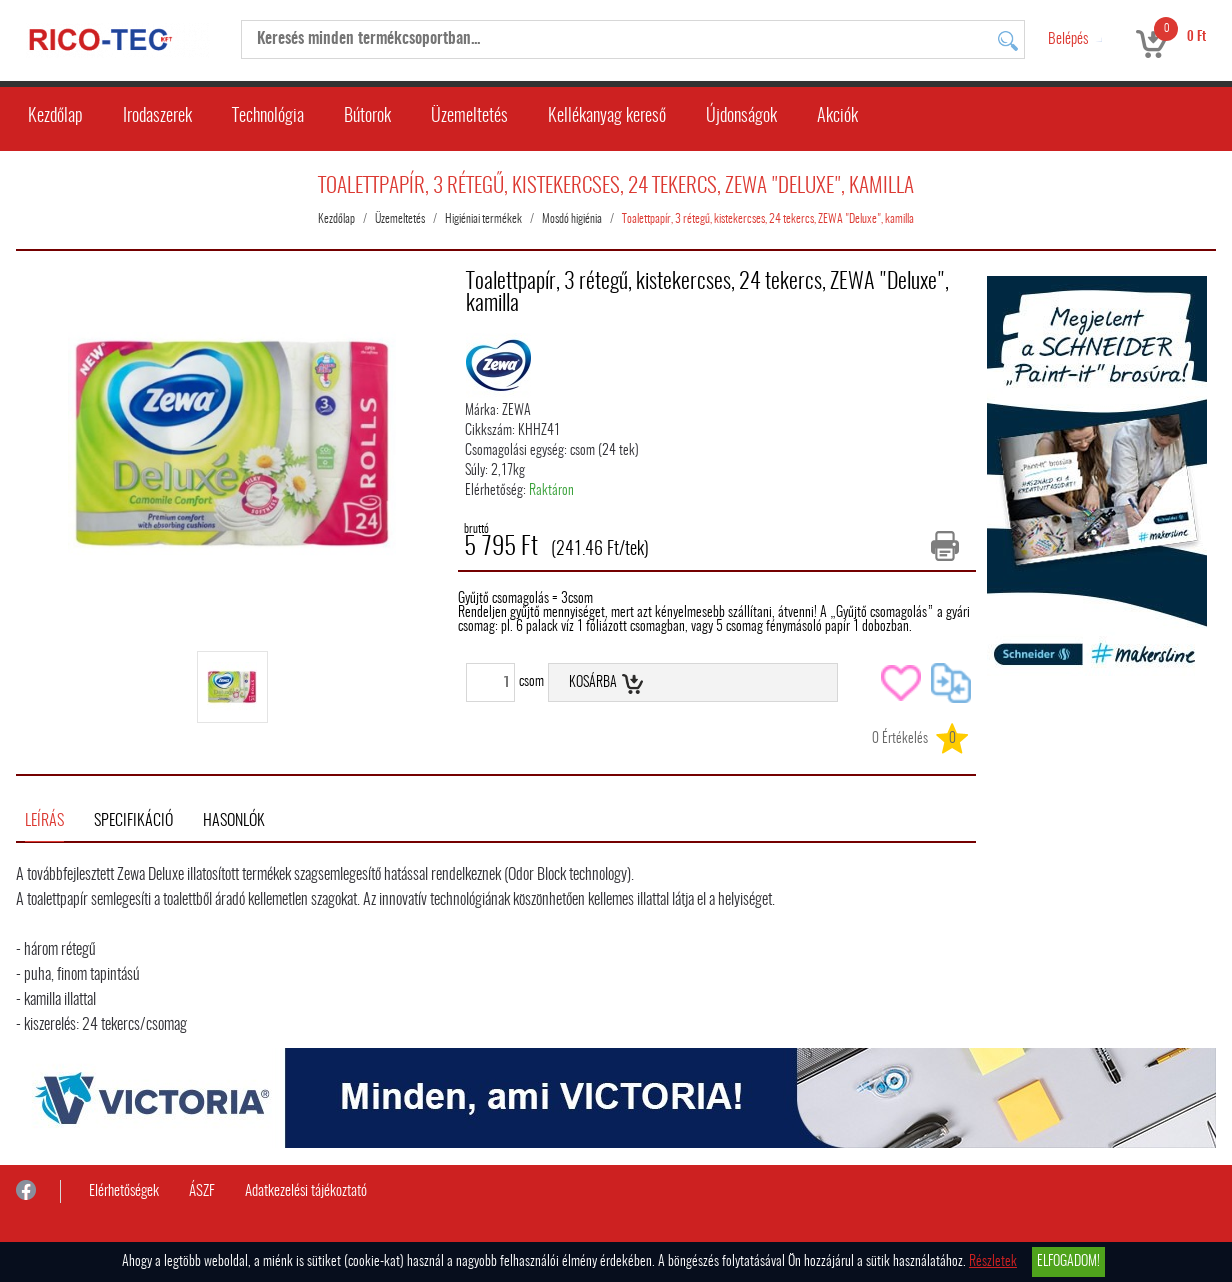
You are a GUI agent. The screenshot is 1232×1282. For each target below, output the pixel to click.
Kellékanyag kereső (607, 117)
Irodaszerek (157, 117)
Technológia (268, 117)
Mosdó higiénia (572, 219)
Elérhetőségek (124, 1191)
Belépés (1068, 39)
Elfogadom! (1068, 1262)
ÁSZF (202, 1191)
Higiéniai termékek (483, 219)
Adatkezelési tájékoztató (306, 1191)
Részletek (993, 1262)
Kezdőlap (55, 117)
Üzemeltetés (469, 117)
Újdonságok (741, 117)
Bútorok (367, 117)
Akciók (837, 117)
